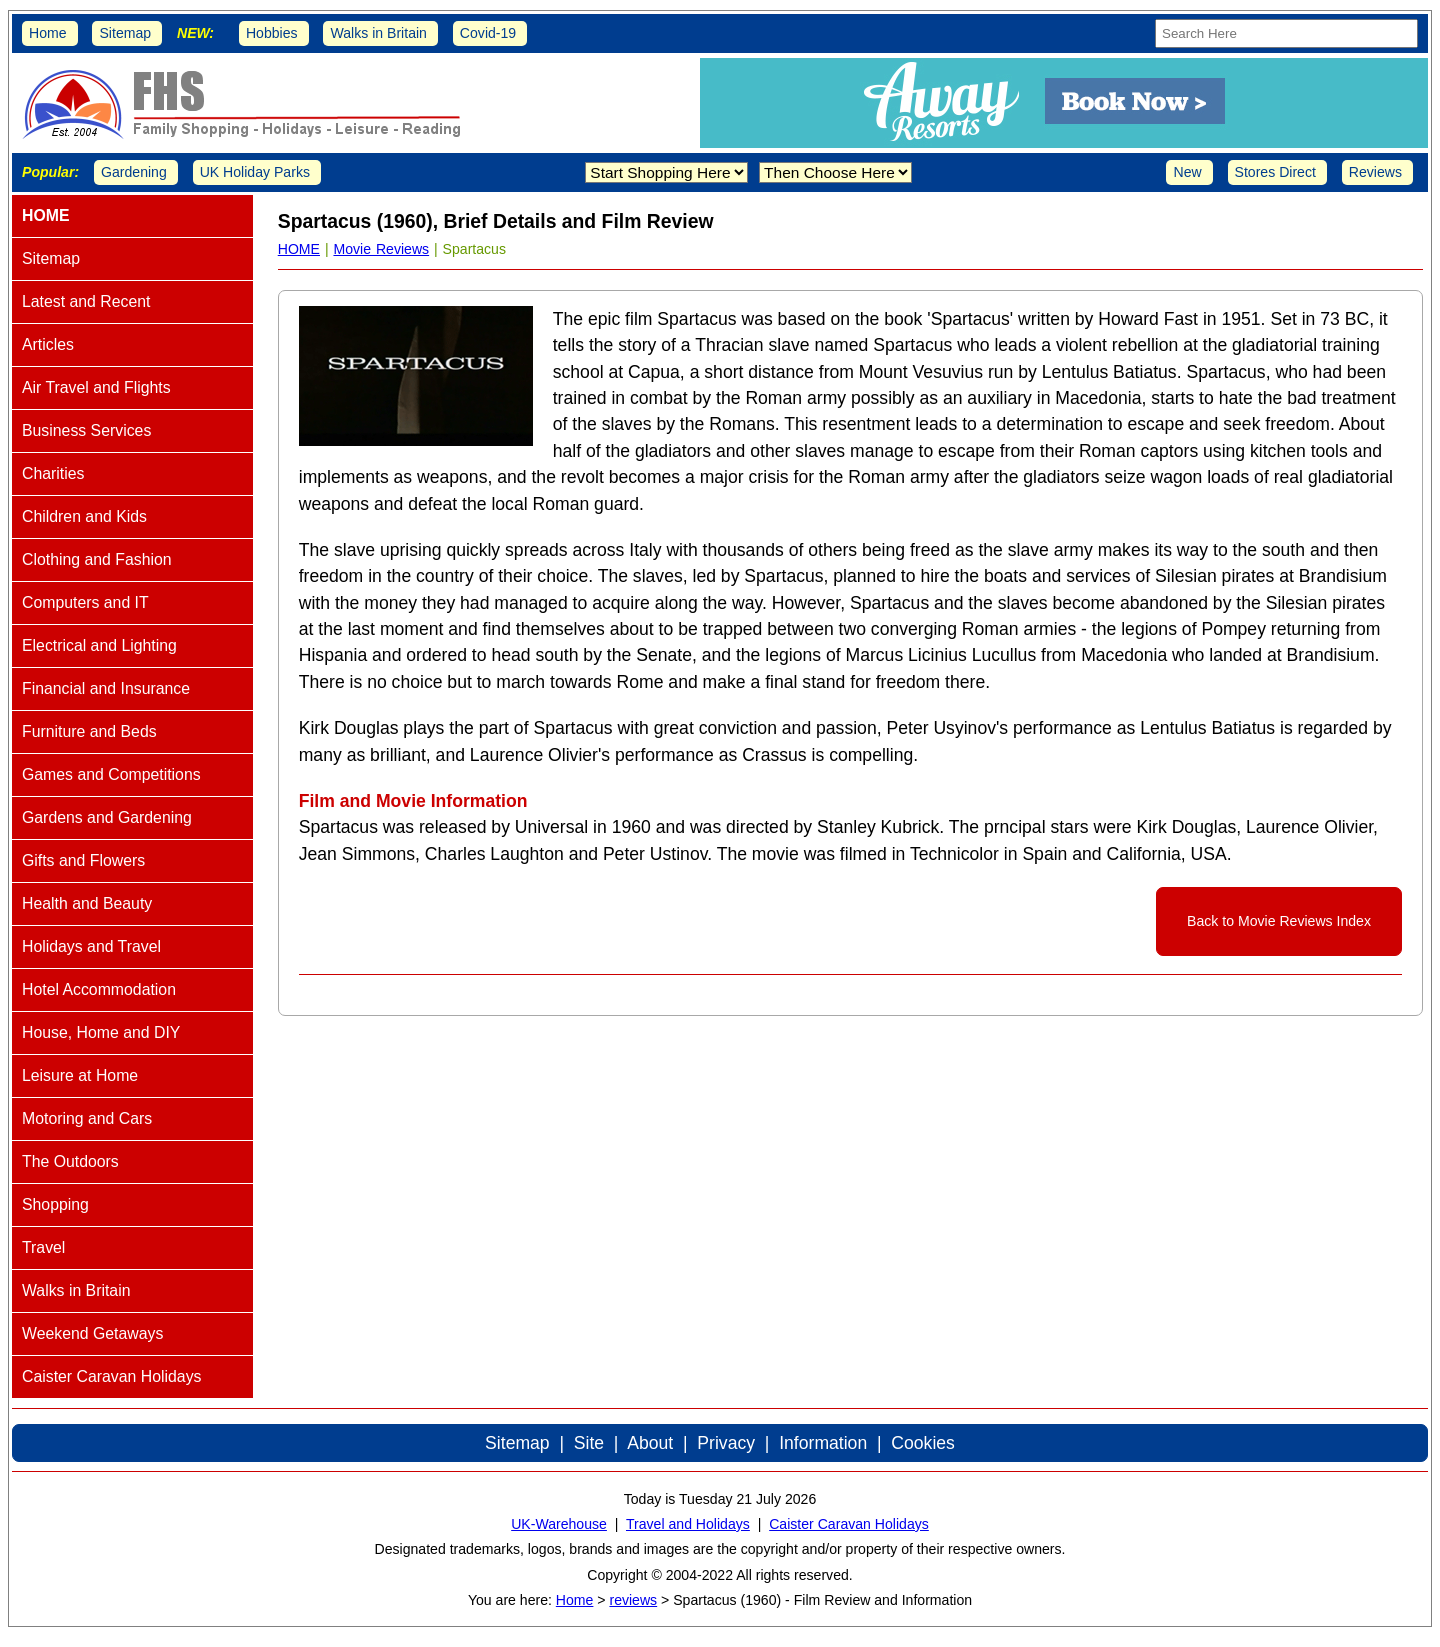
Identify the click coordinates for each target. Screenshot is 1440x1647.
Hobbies (272, 33)
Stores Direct (1275, 172)
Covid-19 (488, 33)
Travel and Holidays (688, 1524)
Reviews (1375, 172)
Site (589, 1443)
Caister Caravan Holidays (849, 1524)
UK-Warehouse (559, 1524)
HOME (299, 249)
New (1187, 172)
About (650, 1443)
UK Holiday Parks (255, 172)
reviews (633, 1600)
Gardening (134, 172)
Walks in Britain (378, 33)
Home (48, 33)
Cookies (923, 1443)
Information (823, 1443)
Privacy (726, 1443)
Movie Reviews (381, 249)
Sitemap (125, 33)
